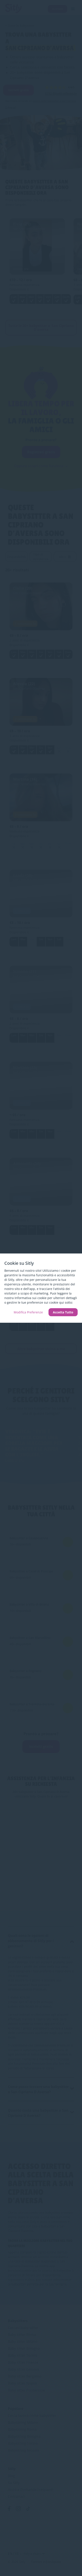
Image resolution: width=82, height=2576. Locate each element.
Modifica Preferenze (28, 1312)
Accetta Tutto (63, 1312)
